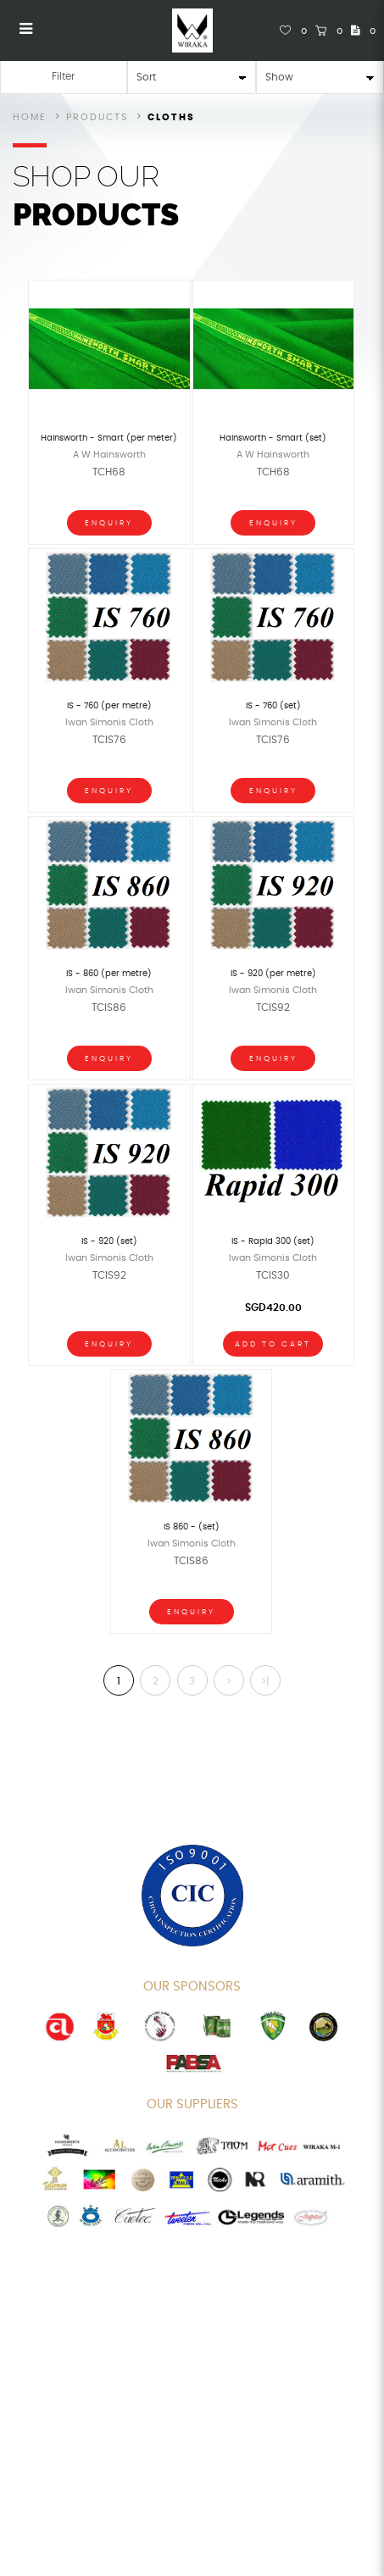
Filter (63, 76)
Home (30, 117)
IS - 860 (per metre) (109, 973)
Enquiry (109, 523)
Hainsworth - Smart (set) (273, 438)
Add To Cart (273, 1344)
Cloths (171, 117)
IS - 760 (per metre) (109, 706)
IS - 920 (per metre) (273, 973)
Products (97, 117)
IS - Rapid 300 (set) (272, 1241)
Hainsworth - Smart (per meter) (109, 438)
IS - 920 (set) (109, 1241)
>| (265, 1681)
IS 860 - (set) (192, 1527)
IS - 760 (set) (273, 706)
